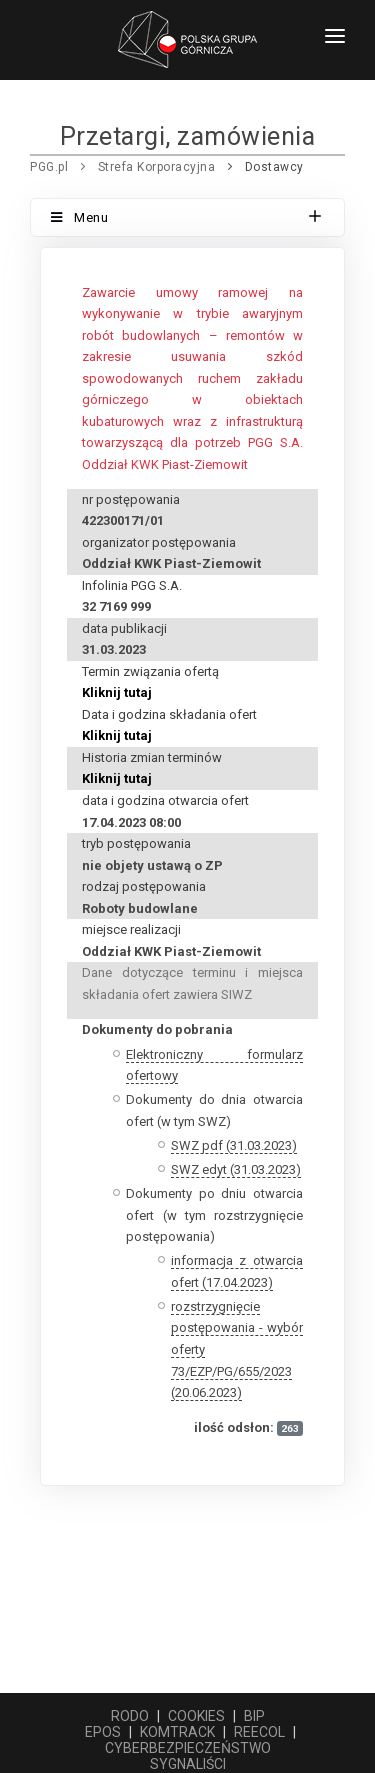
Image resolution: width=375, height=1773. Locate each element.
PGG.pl (49, 167)
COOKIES (196, 1716)
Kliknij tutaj (117, 692)
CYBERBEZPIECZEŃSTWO (188, 1748)
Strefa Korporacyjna (157, 167)
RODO (130, 1716)
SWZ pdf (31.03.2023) (234, 1145)
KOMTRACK (177, 1732)
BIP (254, 1716)
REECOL (259, 1732)
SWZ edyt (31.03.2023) (236, 1169)
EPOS (103, 1732)
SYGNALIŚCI (188, 1764)
